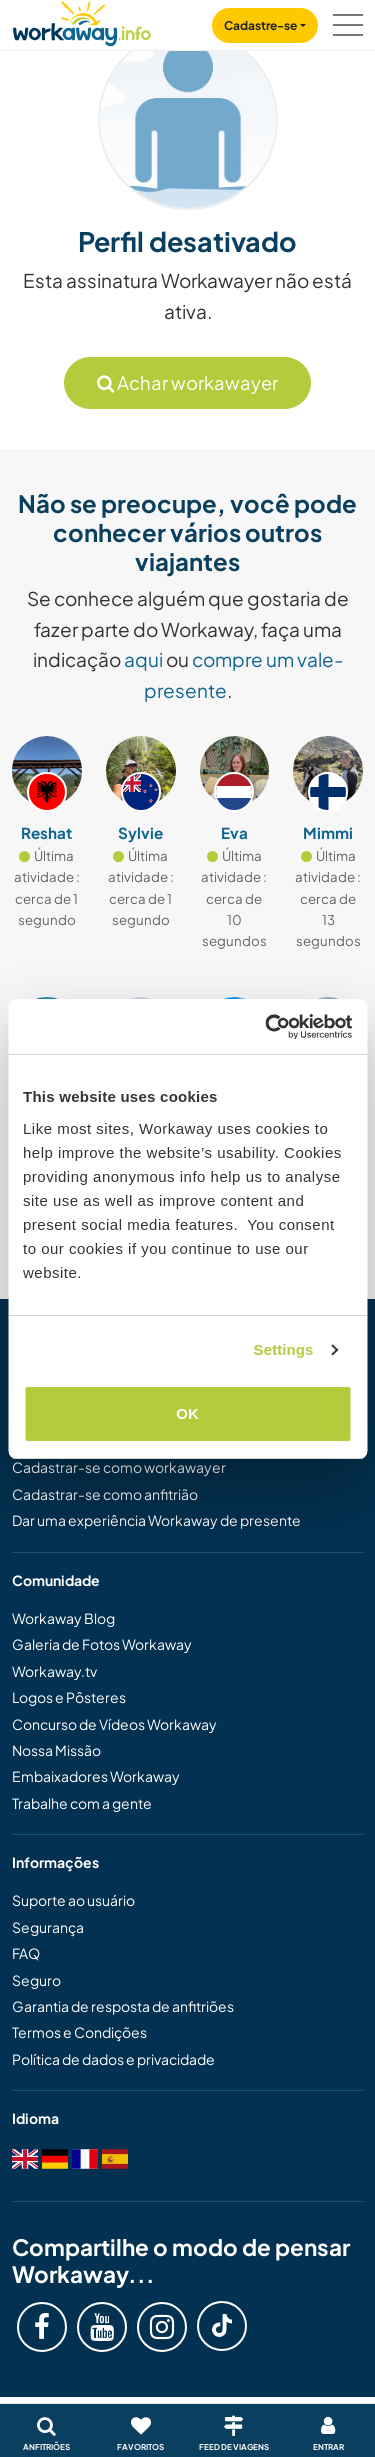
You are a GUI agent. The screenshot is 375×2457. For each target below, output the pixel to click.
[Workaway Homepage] (82, 20)
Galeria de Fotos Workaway (102, 1644)
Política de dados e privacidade (113, 2059)
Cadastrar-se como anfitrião (105, 1494)
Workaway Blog (63, 1618)
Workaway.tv (54, 1671)
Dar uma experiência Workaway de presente (156, 1520)
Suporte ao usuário (73, 1900)
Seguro (36, 1980)
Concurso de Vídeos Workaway (114, 1724)
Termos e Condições (79, 2032)
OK (187, 1413)
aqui (143, 659)
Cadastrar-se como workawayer (119, 1467)
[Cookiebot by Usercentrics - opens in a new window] (267, 1027)
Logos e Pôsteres (69, 1697)
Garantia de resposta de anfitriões (123, 2006)
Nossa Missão (56, 1750)
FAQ (26, 1953)
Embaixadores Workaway (96, 1776)
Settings (284, 1349)
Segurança (48, 1927)
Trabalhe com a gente (82, 1803)
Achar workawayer (187, 382)
